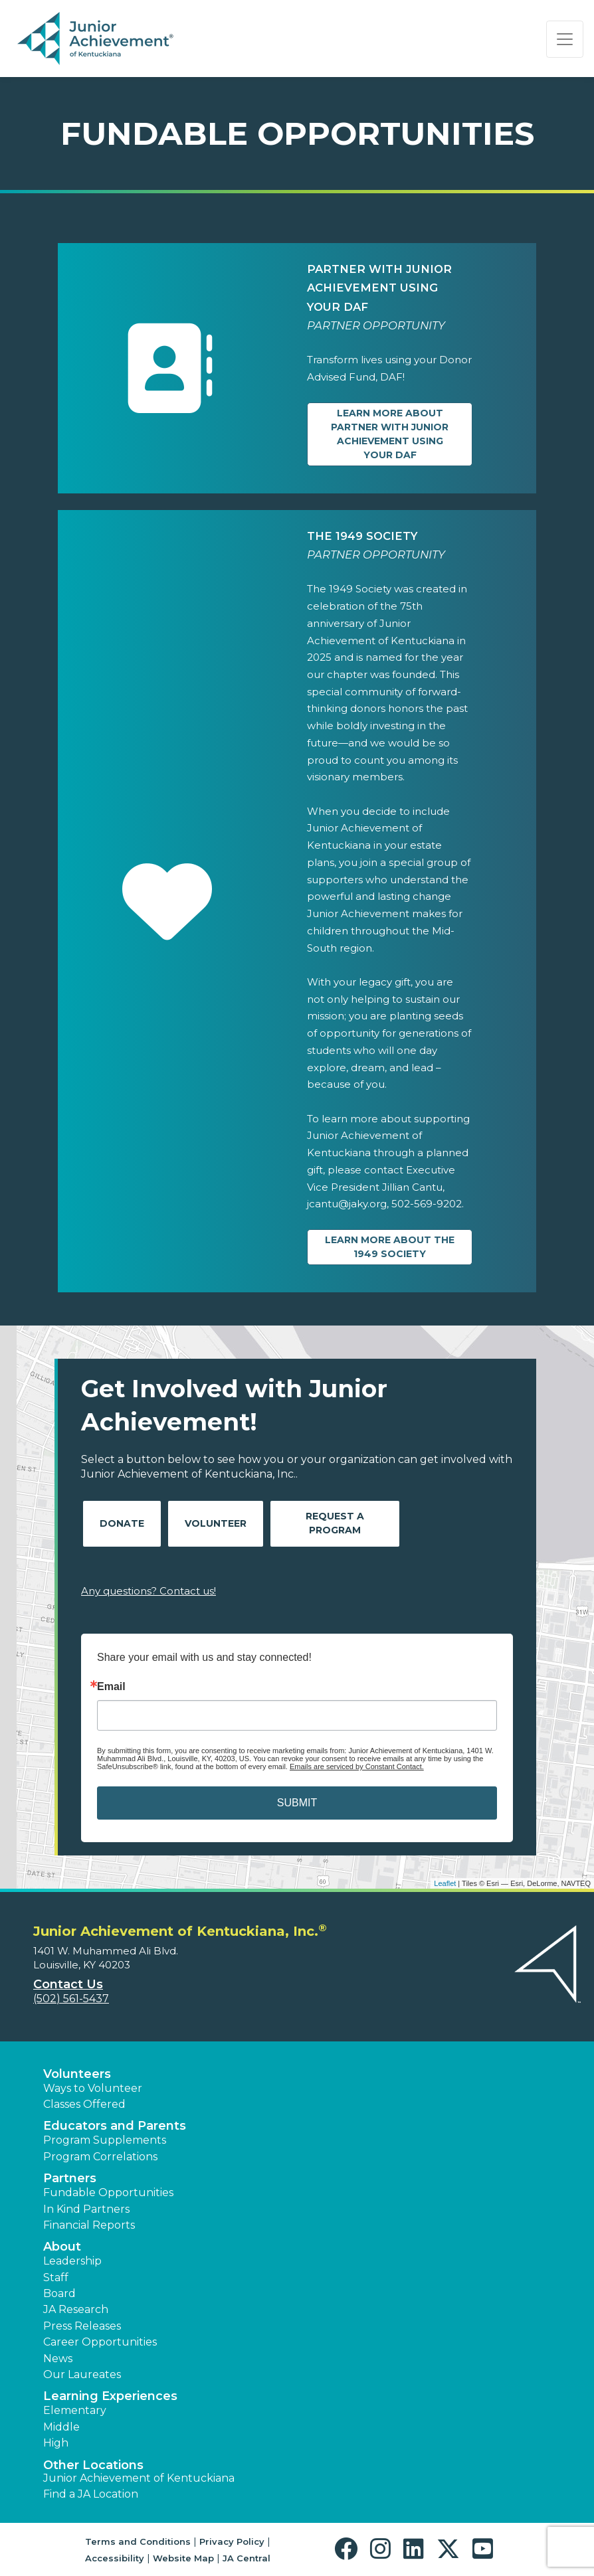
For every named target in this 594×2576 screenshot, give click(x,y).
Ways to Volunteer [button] (92, 2088)
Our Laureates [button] (82, 2374)
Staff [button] (55, 2277)
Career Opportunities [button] (100, 2342)
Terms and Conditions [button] (138, 2541)
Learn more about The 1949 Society (389, 1247)
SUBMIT (297, 1802)
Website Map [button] (183, 2558)
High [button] (55, 2443)
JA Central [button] (246, 2558)
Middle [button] (61, 2427)
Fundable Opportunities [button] (108, 2192)
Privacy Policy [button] (231, 2541)
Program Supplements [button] (104, 2140)
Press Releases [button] (82, 2326)
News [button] (57, 2358)
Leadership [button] (72, 2261)
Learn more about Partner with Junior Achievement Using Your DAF (389, 434)
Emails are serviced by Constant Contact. (357, 1766)
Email (111, 1686)
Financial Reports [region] (89, 2225)
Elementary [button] (74, 2410)
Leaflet (445, 1883)
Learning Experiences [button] (110, 2396)
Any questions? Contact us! (148, 1591)
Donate (122, 1523)
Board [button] (59, 2293)
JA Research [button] (75, 2309)
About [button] (62, 2247)
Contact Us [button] (68, 1984)
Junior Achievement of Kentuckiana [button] (139, 2478)
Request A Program (335, 1523)
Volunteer (216, 1523)
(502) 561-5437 (71, 1998)
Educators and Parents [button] (114, 2126)
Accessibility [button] (114, 2558)
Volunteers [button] (77, 2074)
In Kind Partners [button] (86, 2209)
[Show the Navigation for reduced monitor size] (564, 39)
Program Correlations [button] (100, 2156)
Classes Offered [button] (84, 2104)
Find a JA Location (90, 2494)
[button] (349, 2549)
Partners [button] (69, 2178)
